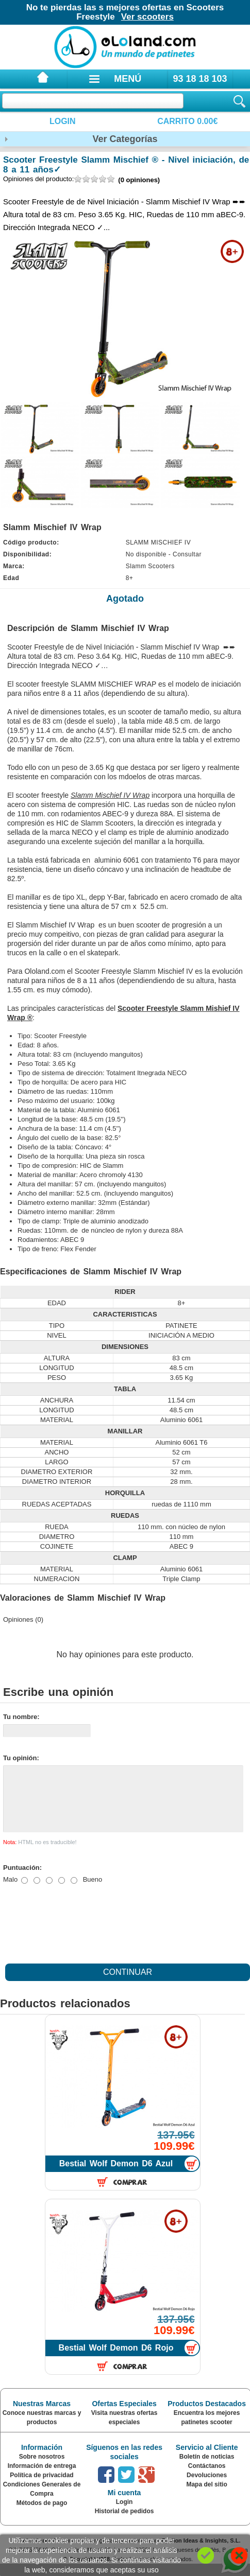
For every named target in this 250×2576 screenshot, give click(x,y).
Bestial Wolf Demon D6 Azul (116, 2175)
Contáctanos (207, 2478)
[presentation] (81, 1933)
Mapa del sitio (206, 2496)
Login (62, 121)
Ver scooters (147, 17)
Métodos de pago (42, 2515)
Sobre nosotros (42, 2469)
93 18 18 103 (200, 79)
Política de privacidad (41, 2487)
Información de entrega (42, 2478)
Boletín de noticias (207, 2469)
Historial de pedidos (124, 2523)
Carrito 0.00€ (187, 121)
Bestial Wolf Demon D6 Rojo (116, 2360)
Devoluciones (207, 2487)
